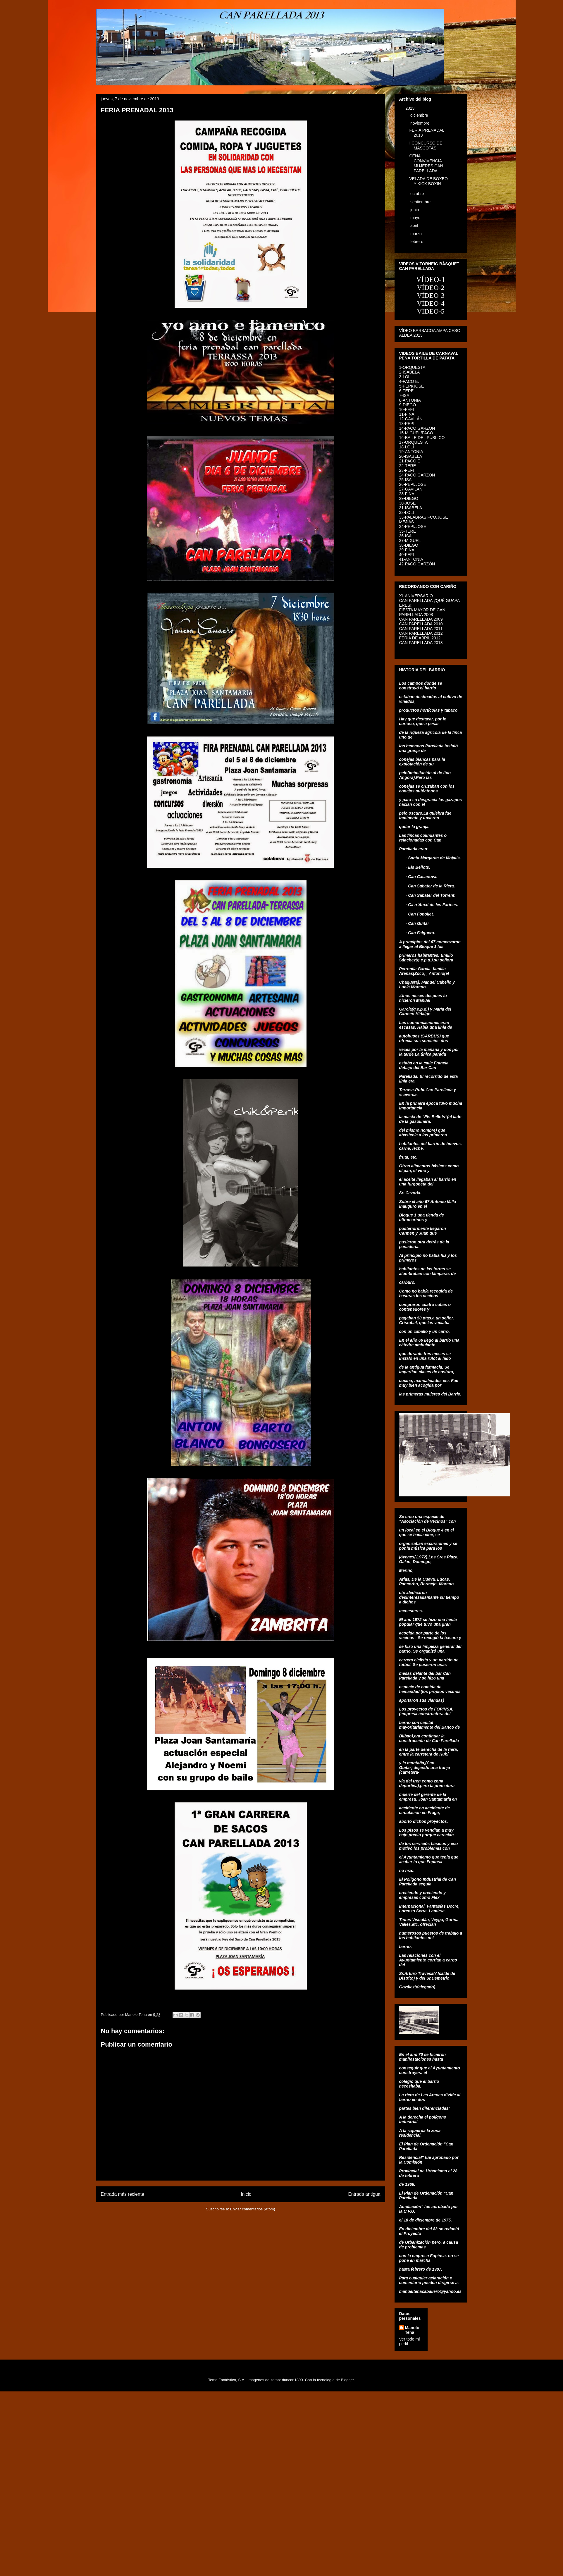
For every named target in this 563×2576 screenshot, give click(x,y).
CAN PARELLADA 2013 (421, 642)
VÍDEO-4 (431, 303)
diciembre (419, 115)
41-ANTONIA (411, 559)
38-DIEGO (408, 545)
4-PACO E (408, 381)
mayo (415, 217)
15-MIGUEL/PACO (416, 433)
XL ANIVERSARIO (416, 595)
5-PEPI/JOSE (411, 386)
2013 (410, 108)
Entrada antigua (364, 2194)
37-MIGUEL (410, 540)
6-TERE (406, 390)
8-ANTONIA (410, 400)
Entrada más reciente (122, 2194)
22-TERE (407, 465)
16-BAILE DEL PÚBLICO (422, 437)
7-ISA (404, 395)
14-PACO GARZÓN (417, 428)
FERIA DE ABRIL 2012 (420, 638)
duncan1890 (292, 2380)
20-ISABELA (410, 456)
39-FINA (406, 550)
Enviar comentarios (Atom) (252, 2209)
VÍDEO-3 (431, 295)
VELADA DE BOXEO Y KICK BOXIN (428, 181)
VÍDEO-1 (430, 279)
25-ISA (405, 479)
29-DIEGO (408, 498)
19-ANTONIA (411, 451)
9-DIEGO (407, 404)
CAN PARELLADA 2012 (421, 633)
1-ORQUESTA (412, 367)
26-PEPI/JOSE (412, 484)
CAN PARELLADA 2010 (421, 624)
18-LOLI (406, 447)
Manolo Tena (412, 2330)
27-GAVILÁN (411, 489)
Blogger (347, 2380)
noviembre (420, 123)
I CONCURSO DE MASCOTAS (425, 145)
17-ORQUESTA (413, 442)
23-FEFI (406, 470)
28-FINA (406, 493)
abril (414, 225)
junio (415, 209)
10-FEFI (406, 409)
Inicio (246, 2194)
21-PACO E (409, 461)
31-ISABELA (410, 507)
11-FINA (406, 414)
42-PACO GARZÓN (417, 564)
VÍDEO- (429, 311)
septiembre (421, 201)
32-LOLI (406, 512)
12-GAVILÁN (411, 419)
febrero (417, 241)
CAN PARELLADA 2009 (421, 619)
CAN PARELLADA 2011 (421, 628)
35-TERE (407, 531)
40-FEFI (406, 554)
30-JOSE (407, 503)
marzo (416, 233)
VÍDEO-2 (431, 287)
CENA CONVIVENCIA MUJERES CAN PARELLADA (426, 163)
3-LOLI (405, 376)
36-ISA (405, 536)
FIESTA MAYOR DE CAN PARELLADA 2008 (422, 612)
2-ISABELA (409, 372)
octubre (417, 193)
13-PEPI (406, 423)
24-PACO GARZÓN (417, 475)
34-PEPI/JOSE (412, 526)
